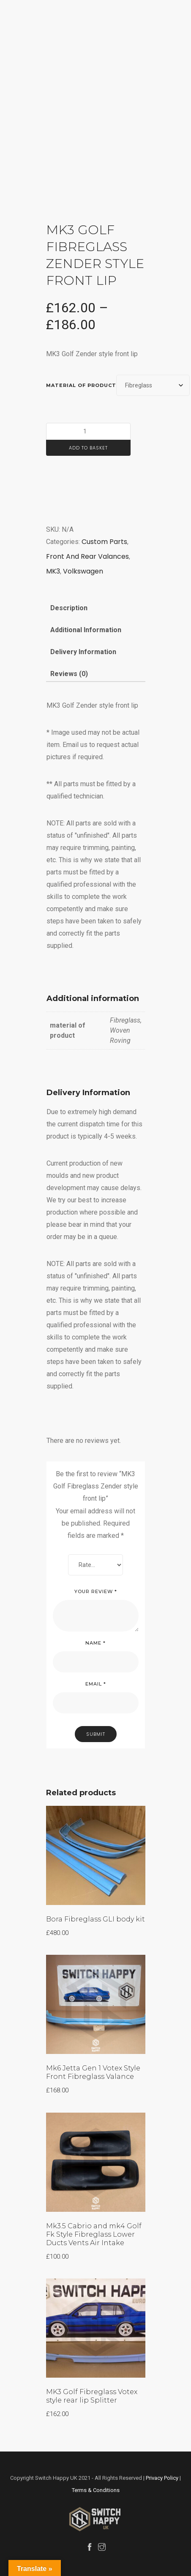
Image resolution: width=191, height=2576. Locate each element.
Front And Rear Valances (87, 556)
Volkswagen (83, 571)
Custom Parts (104, 542)
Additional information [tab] (85, 630)
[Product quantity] (88, 431)
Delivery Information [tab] (83, 652)
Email (95, 1684)
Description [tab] (68, 608)
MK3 (53, 571)
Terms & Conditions (96, 2490)
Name (95, 1643)
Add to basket (88, 447)
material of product (81, 385)
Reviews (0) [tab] (69, 674)
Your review (95, 1591)
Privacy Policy (162, 2478)
